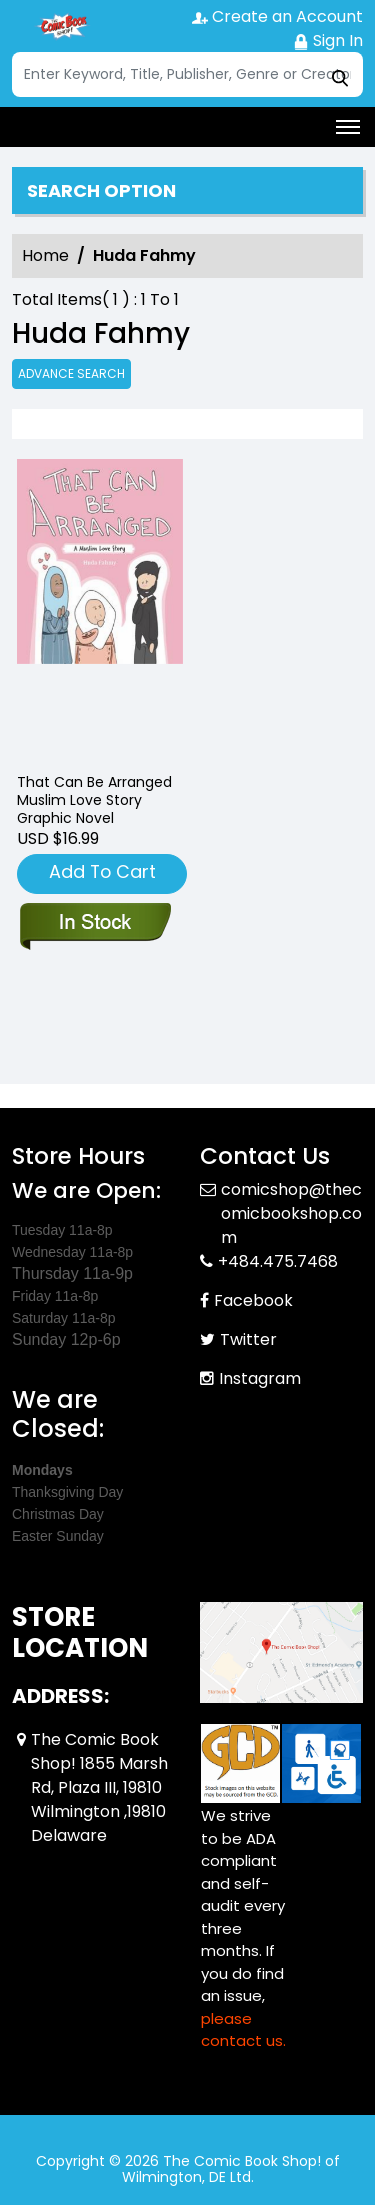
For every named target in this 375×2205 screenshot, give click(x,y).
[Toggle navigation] (348, 127)
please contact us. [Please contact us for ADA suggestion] (243, 2030)
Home (45, 255)
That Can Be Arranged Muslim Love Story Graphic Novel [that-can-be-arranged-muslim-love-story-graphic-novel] (94, 800)
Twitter (248, 1339)
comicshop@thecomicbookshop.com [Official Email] (291, 1213)
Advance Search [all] (71, 373)
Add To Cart (102, 871)
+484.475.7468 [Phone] (278, 1261)
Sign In (328, 40)
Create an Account (277, 16)
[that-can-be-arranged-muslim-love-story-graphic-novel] (100, 607)
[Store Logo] (62, 26)
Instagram (260, 1378)
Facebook (253, 1300)
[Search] (187, 74)
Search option (101, 191)
